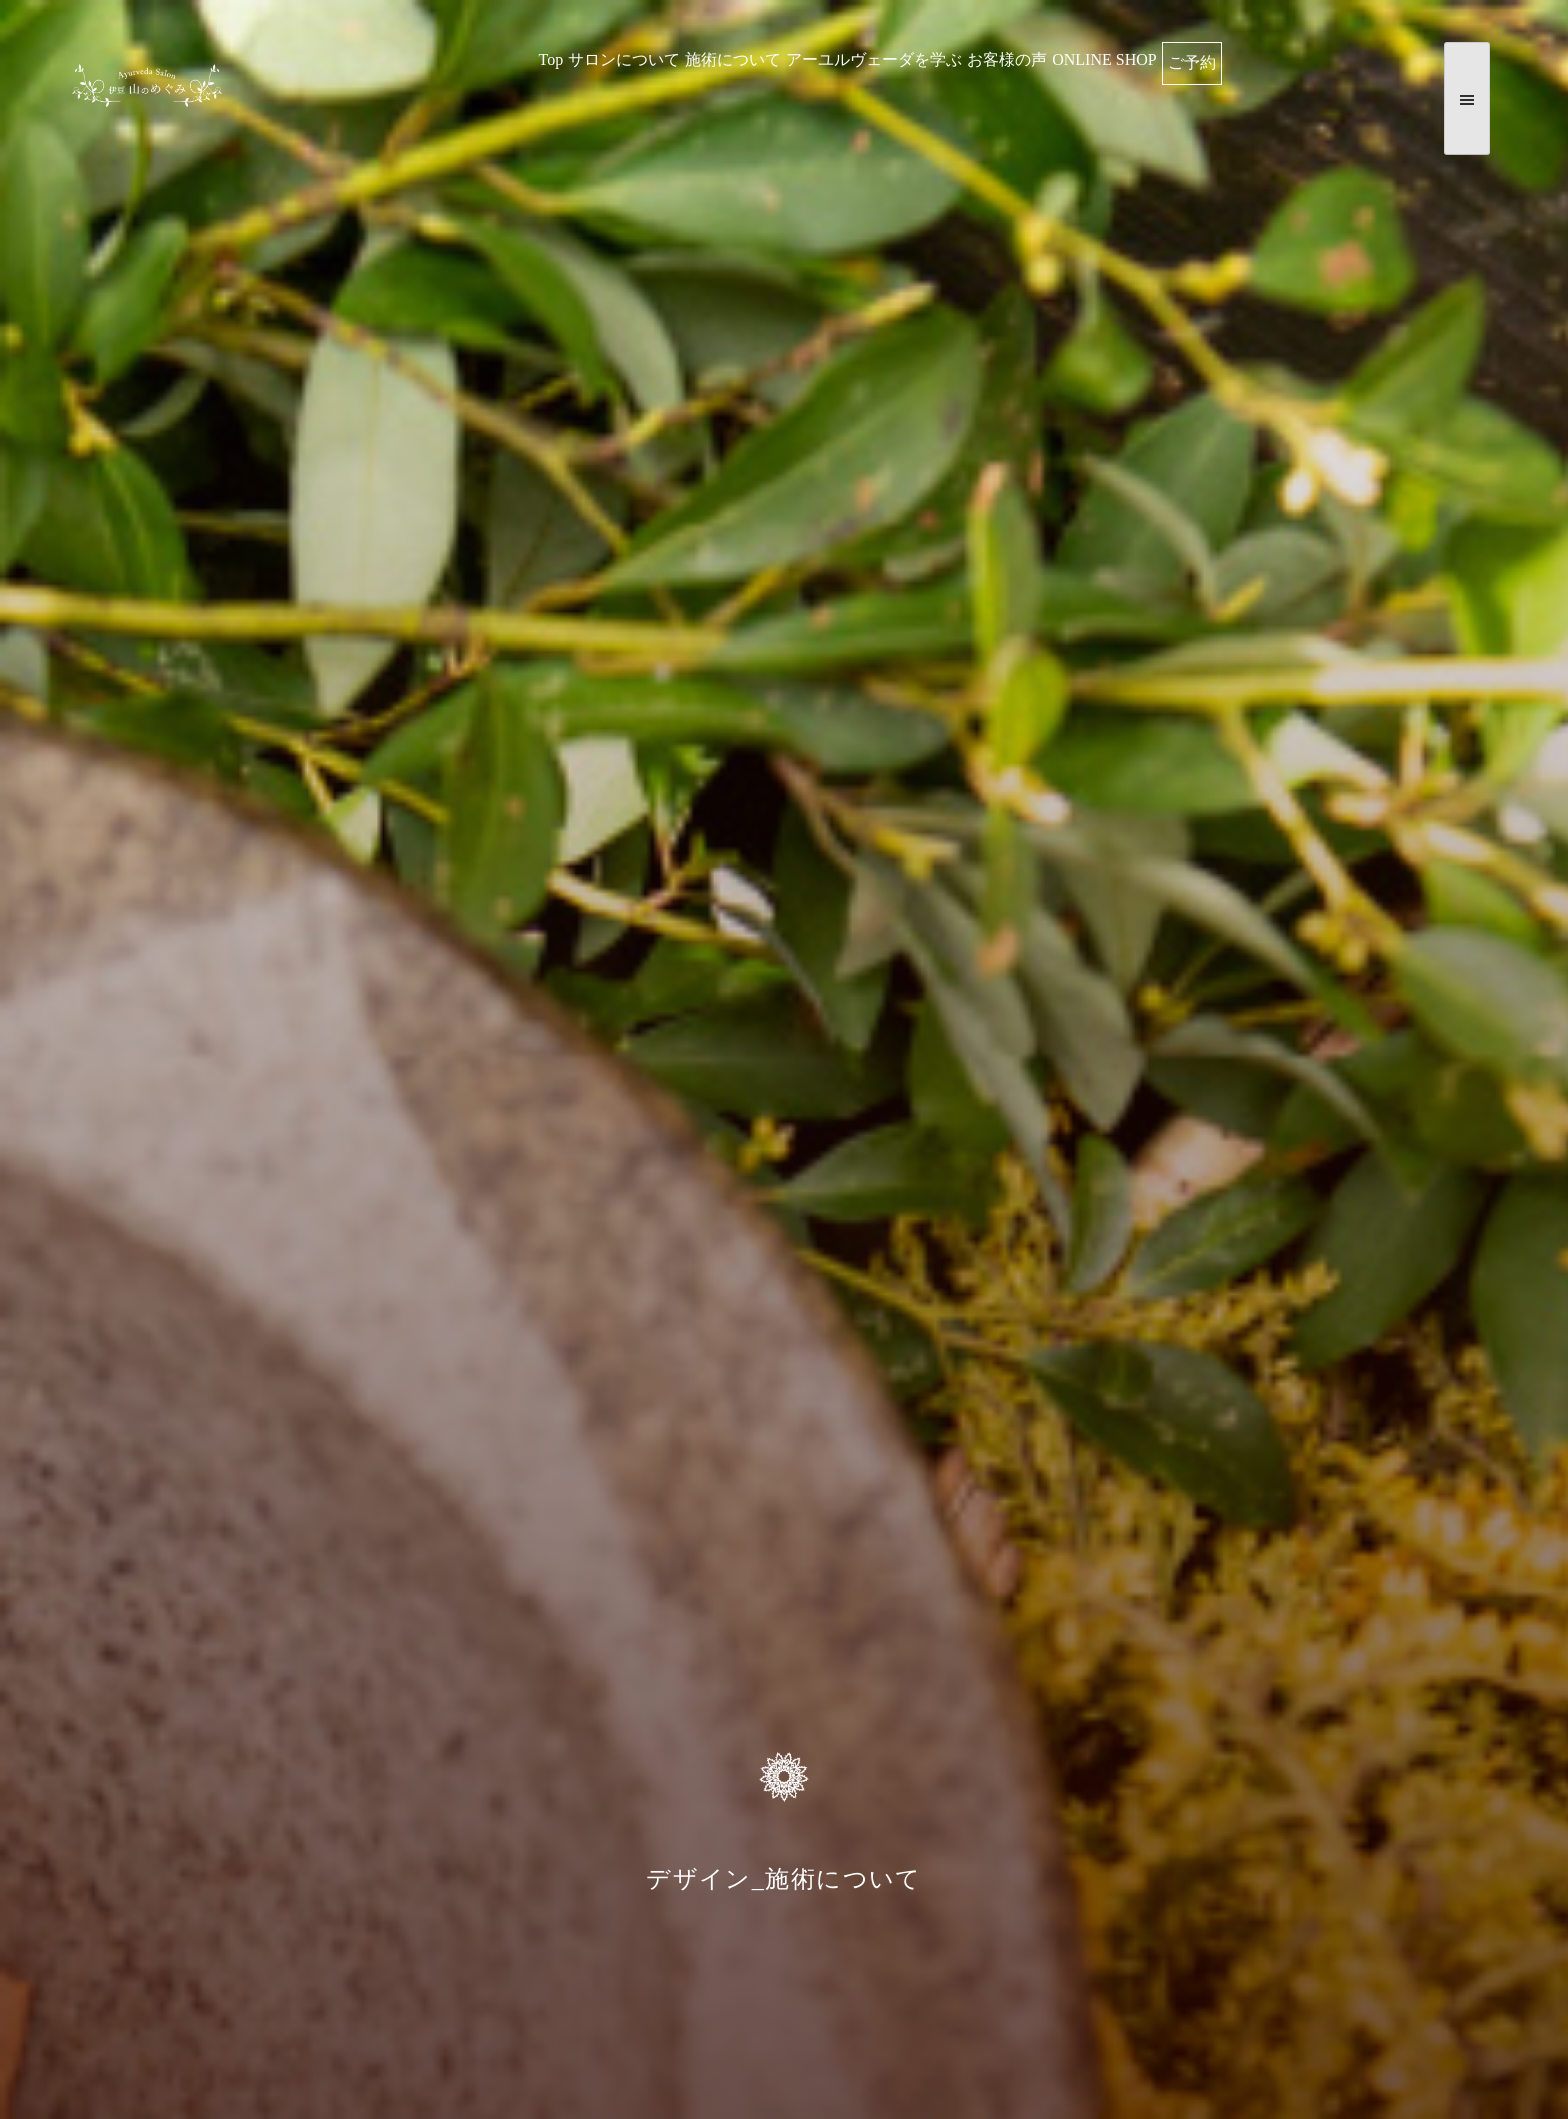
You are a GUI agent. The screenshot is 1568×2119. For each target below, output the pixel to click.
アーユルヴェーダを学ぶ (874, 59)
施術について (733, 59)
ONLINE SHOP (1104, 59)
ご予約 (1192, 62)
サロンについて (624, 59)
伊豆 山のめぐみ (147, 99)
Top (551, 59)
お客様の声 (1007, 59)
